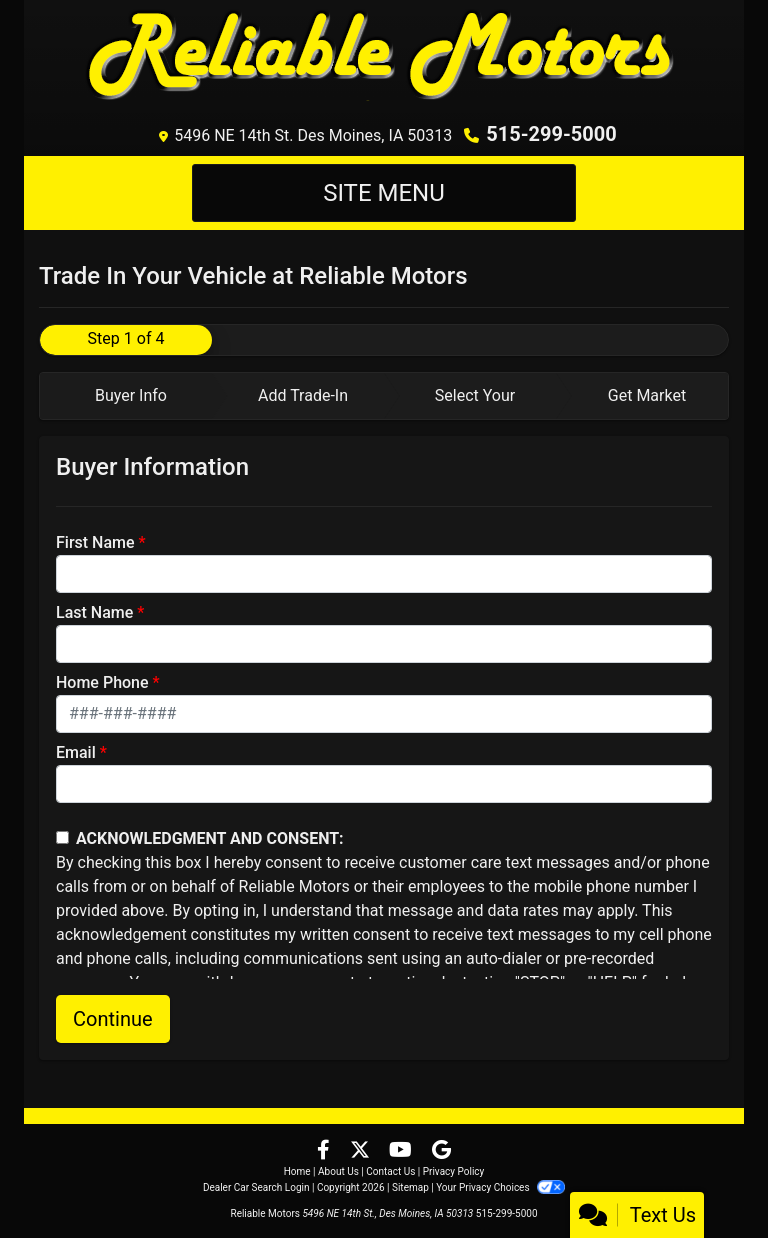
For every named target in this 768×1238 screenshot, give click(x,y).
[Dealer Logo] (384, 57)
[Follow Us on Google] (441, 1151)
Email (76, 752)
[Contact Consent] (62, 837)
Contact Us (390, 1171)
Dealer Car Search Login (256, 1187)
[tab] (126, 396)
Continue (113, 1019)
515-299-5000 (551, 134)
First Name (95, 542)
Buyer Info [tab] (131, 395)
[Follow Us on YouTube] (402, 1151)
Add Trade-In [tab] (303, 395)
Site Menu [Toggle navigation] (384, 193)
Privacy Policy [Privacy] (454, 1171)
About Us (338, 1171)
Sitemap (410, 1187)
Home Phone (102, 682)
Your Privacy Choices (500, 1187)
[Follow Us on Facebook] (325, 1151)
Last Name (94, 612)
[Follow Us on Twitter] (362, 1151)
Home (297, 1171)
